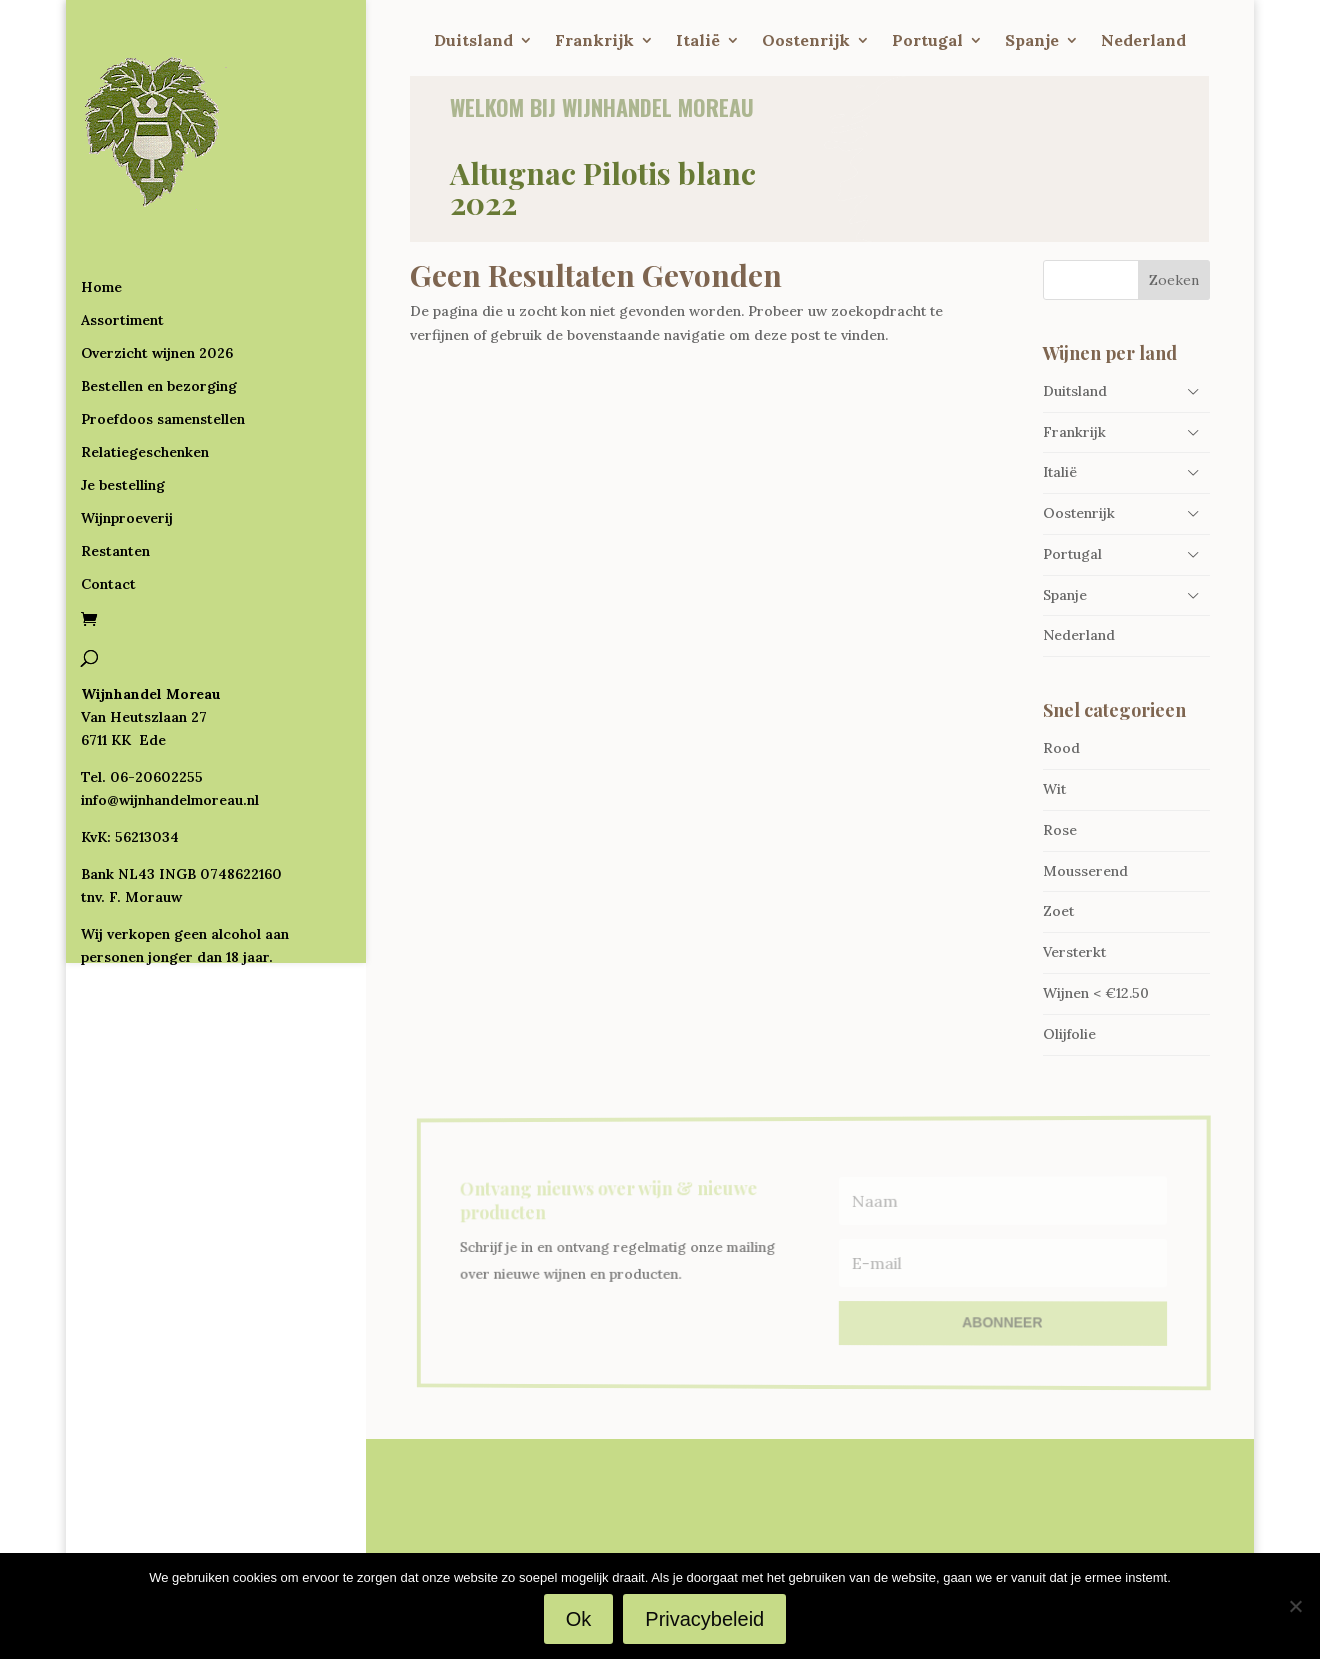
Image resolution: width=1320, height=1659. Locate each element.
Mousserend (1085, 871)
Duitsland (473, 41)
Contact (108, 503)
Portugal (927, 41)
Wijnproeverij (127, 437)
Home (101, 206)
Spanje (1032, 41)
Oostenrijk (806, 41)
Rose (1060, 830)
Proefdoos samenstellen (163, 338)
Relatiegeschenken (145, 371)
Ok (579, 1619)
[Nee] (1295, 1606)
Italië (698, 41)
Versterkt (1074, 952)
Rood (1061, 748)
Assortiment (122, 239)
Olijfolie (1069, 1034)
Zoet (1058, 911)
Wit (1054, 789)
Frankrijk (594, 41)
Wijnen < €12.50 (1096, 993)
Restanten (115, 470)
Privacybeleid (704, 1619)
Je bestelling (123, 404)
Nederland (1143, 41)
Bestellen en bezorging (159, 305)
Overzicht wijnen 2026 (157, 272)
